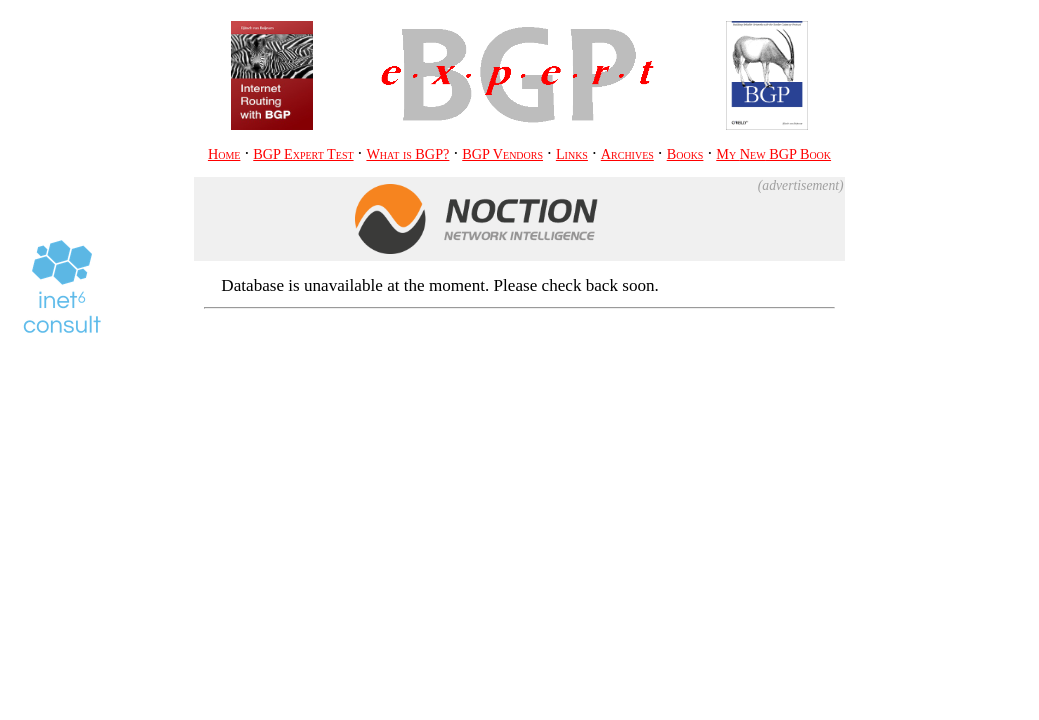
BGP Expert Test (303, 154)
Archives (627, 154)
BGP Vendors (502, 154)
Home (224, 154)
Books (685, 154)
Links (572, 154)
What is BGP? (407, 154)
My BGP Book (773, 154)
